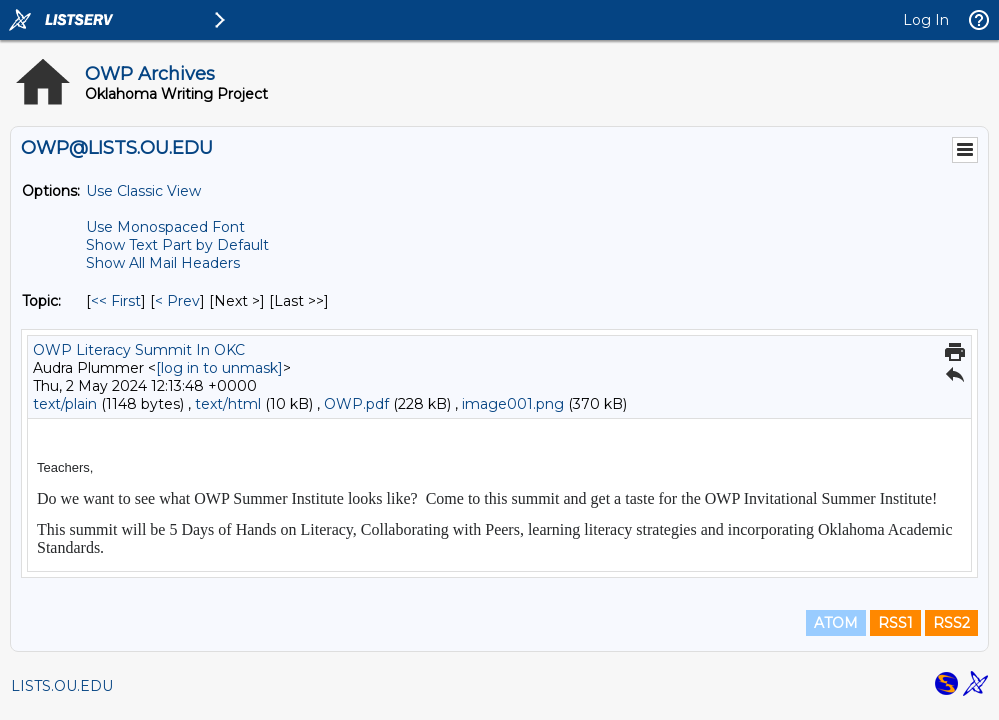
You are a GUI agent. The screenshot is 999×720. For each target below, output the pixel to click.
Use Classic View (143, 191)
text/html (228, 404)
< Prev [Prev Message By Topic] (177, 301)
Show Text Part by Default (177, 245)
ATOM (836, 623)
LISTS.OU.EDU (62, 686)
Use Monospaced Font (165, 227)
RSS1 (895, 623)
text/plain (65, 404)
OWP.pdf (356, 404)
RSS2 (951, 623)
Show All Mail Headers (163, 263)
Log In (926, 20)
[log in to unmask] (219, 368)
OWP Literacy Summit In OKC (139, 350)
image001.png (513, 404)
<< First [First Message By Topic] (116, 301)
